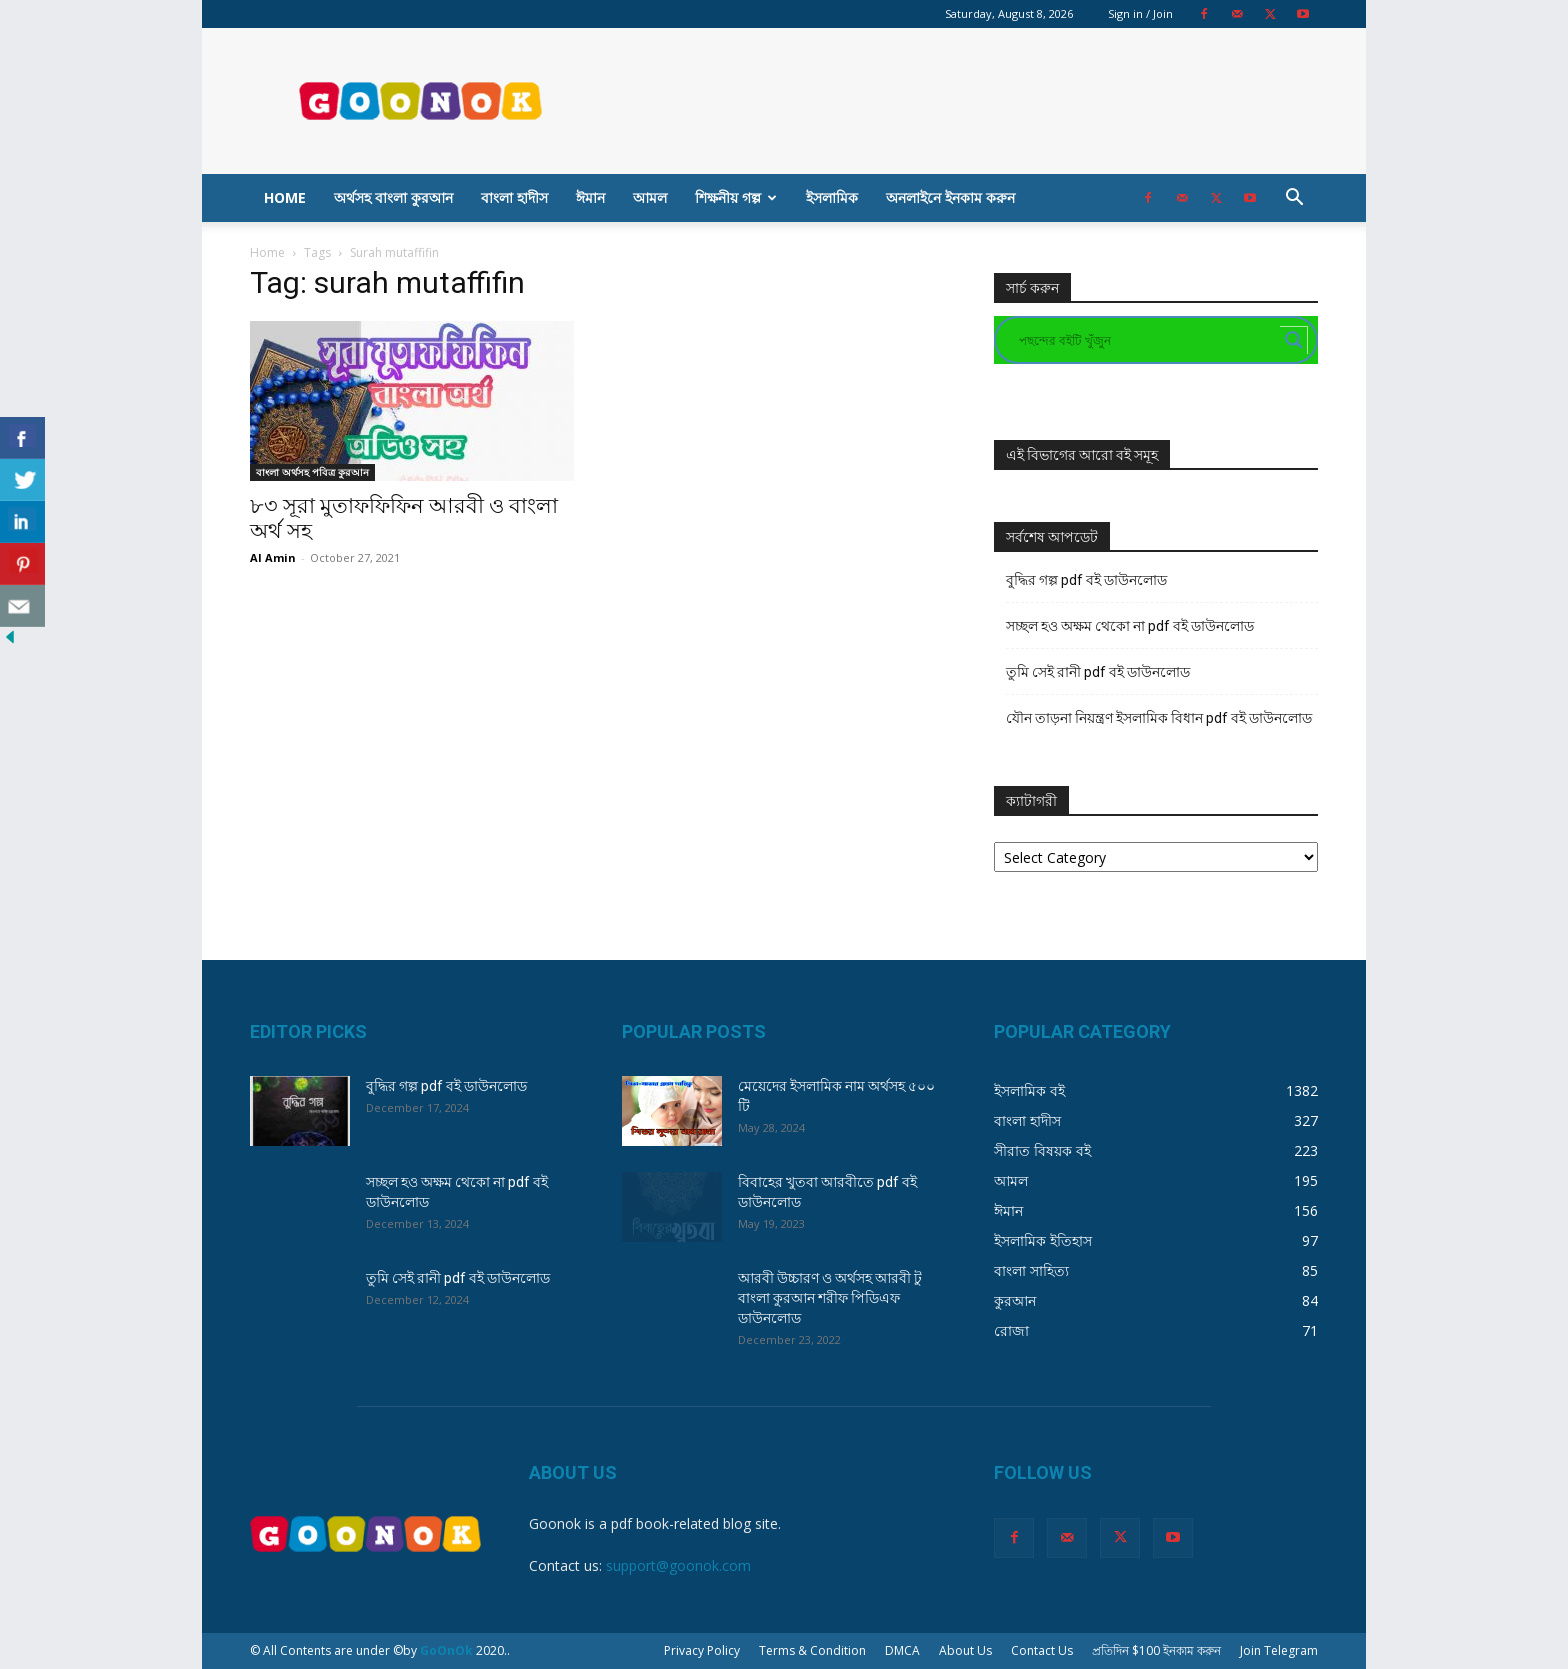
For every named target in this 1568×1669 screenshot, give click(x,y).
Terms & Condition (812, 1650)
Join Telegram (1279, 1650)
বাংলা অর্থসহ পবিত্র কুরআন (312, 472)
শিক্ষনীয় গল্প (736, 197)
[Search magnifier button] (1294, 340)
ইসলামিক (832, 197)
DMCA (902, 1650)
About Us (965, 1650)
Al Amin (273, 557)
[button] (1294, 199)
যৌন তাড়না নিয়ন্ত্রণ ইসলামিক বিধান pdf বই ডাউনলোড (1159, 718)
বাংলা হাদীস (514, 197)
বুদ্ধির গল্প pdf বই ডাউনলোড (1086, 580)
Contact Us (1042, 1650)
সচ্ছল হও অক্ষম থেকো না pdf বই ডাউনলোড (1130, 626)
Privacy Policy (702, 1650)
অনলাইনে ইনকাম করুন (950, 197)
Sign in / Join (1140, 13)
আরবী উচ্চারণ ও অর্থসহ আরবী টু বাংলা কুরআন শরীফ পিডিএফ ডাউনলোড (830, 1298)
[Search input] (1147, 340)
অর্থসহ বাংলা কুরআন (393, 197)
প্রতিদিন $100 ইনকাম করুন (1156, 1650)
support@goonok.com (678, 1565)
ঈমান (590, 197)
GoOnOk (446, 1650)
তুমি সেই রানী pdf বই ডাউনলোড (1098, 672)
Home (285, 197)
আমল (650, 197)
